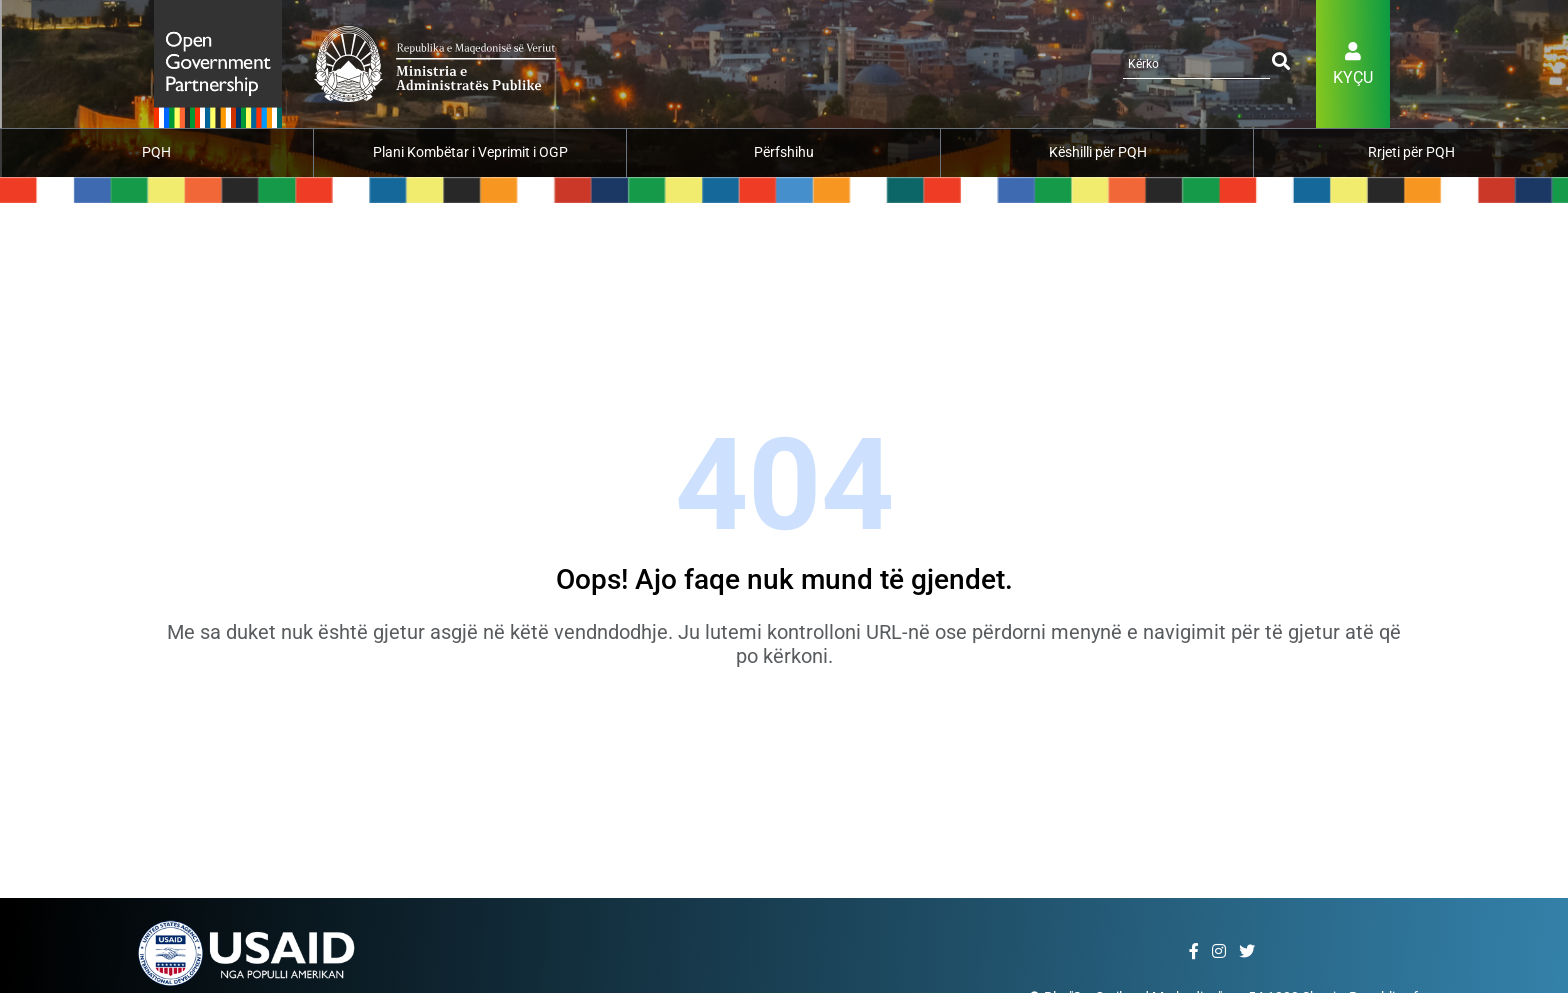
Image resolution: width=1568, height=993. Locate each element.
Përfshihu (784, 152)
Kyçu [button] (1353, 77)
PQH (156, 152)
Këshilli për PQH (1098, 152)
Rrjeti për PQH (1411, 152)
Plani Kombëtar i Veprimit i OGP (470, 152)
